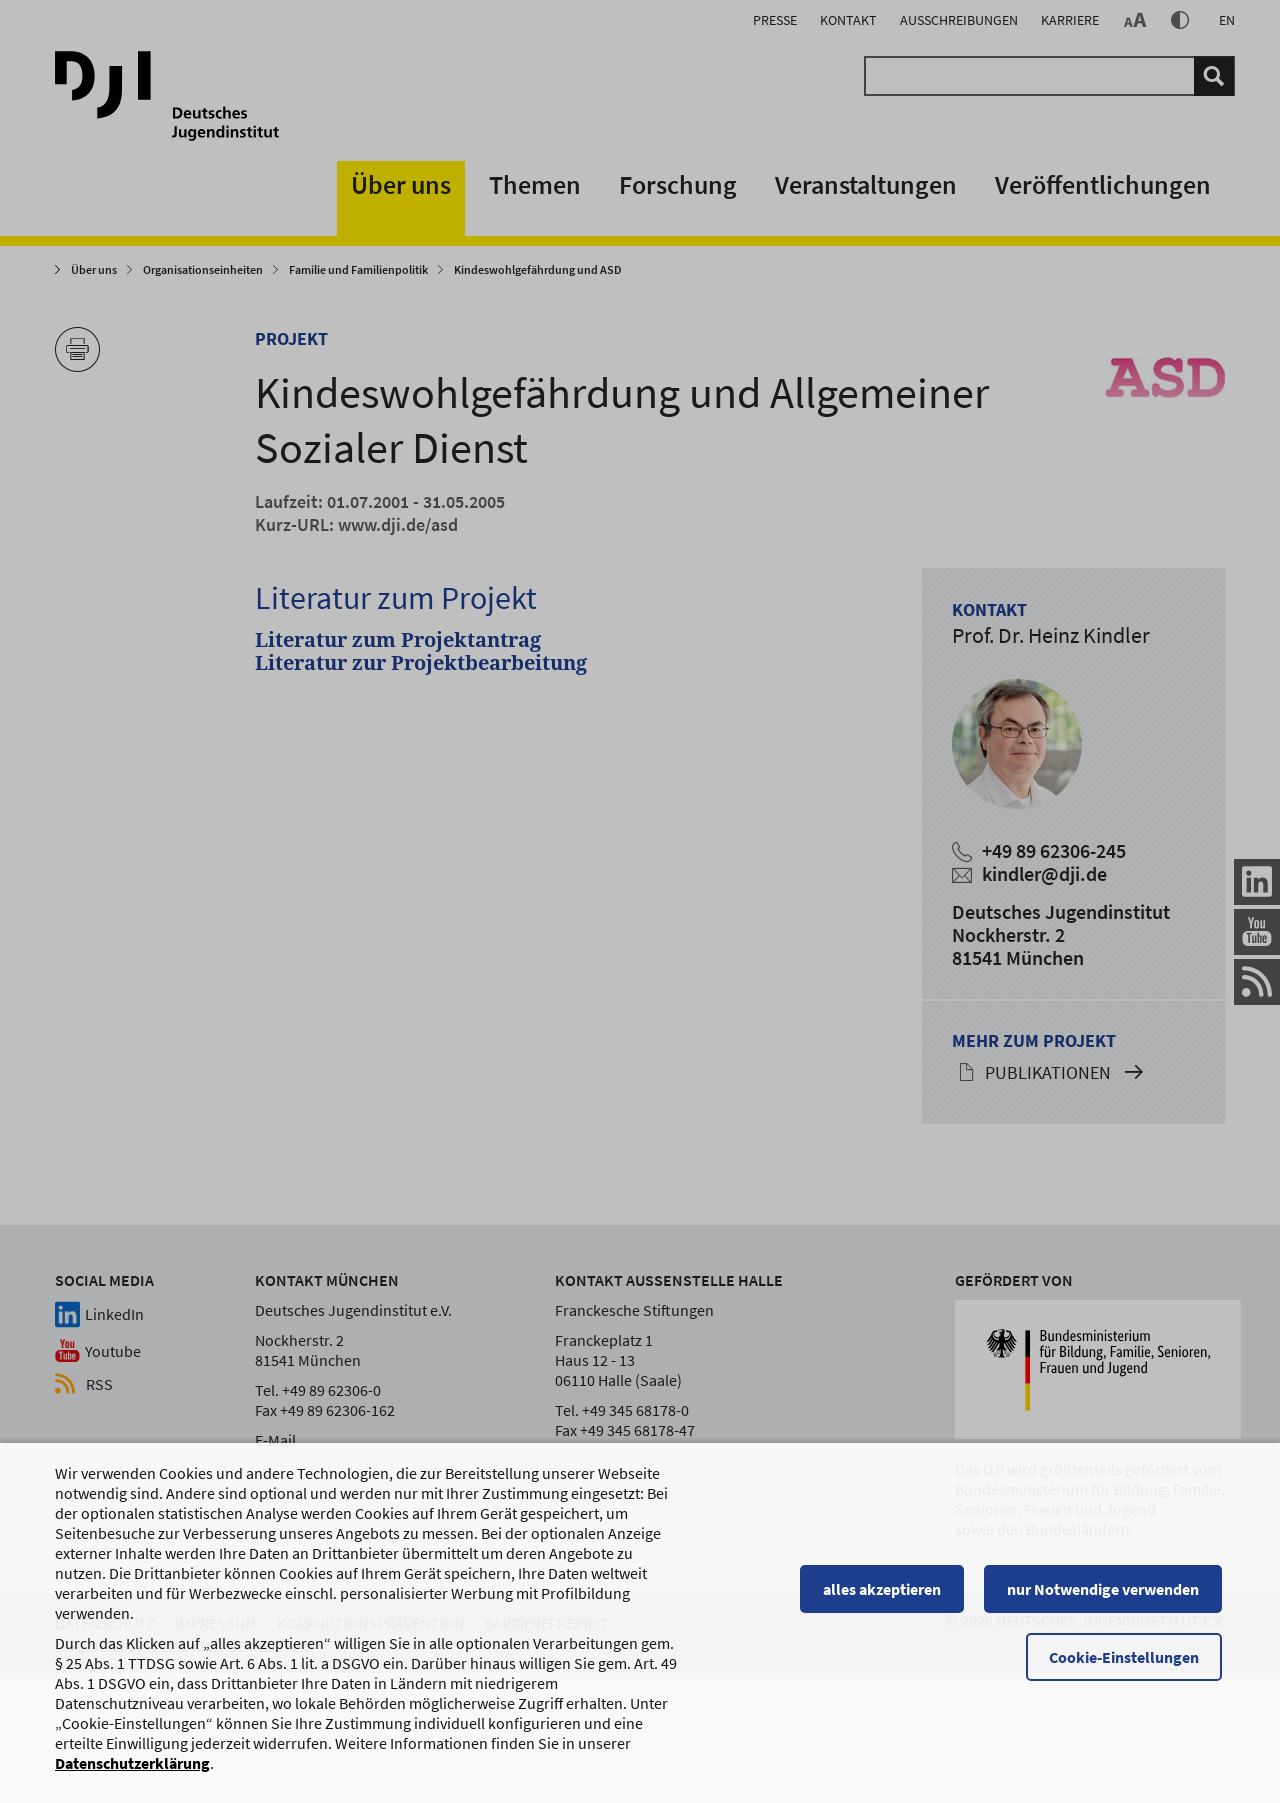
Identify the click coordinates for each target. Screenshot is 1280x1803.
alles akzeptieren (885, 1598)
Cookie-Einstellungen (1127, 1666)
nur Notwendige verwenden (1106, 1598)
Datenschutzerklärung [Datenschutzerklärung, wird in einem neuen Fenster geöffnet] (132, 1772)
